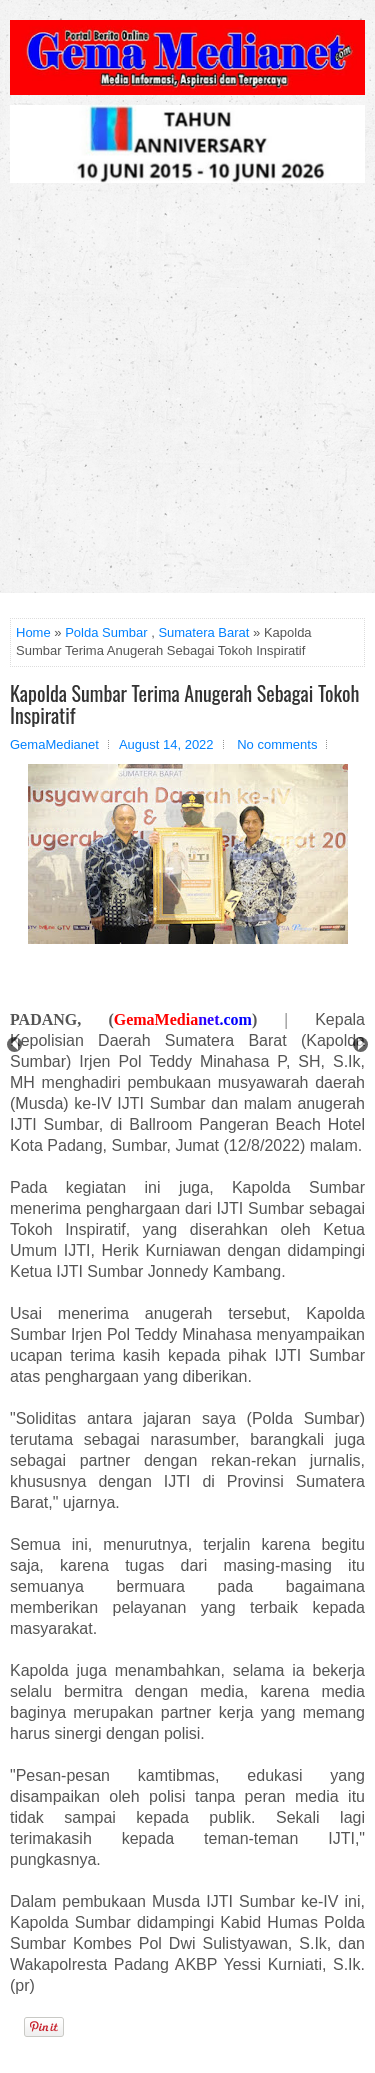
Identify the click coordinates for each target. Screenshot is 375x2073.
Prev (14, 1044)
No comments (277, 744)
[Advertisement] (187, 395)
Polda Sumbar (106, 632)
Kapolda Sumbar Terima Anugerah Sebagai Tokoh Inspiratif (184, 704)
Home (33, 632)
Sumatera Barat (203, 632)
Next (360, 1044)
